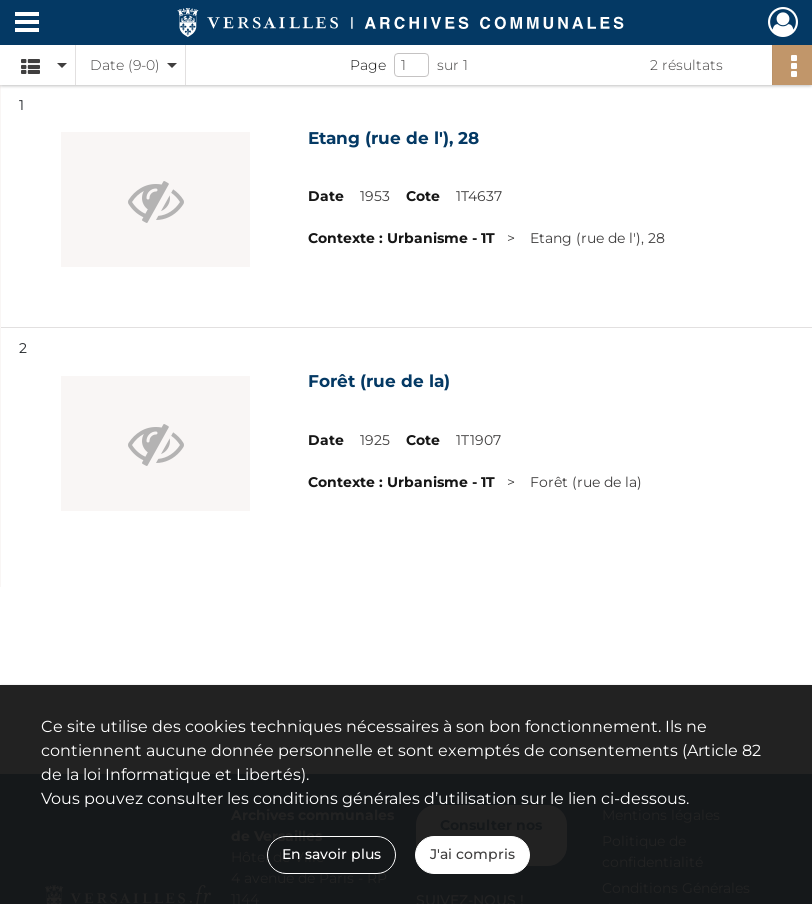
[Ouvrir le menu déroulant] (27, 24)
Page (368, 65)
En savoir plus (331, 854)
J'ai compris (472, 854)
